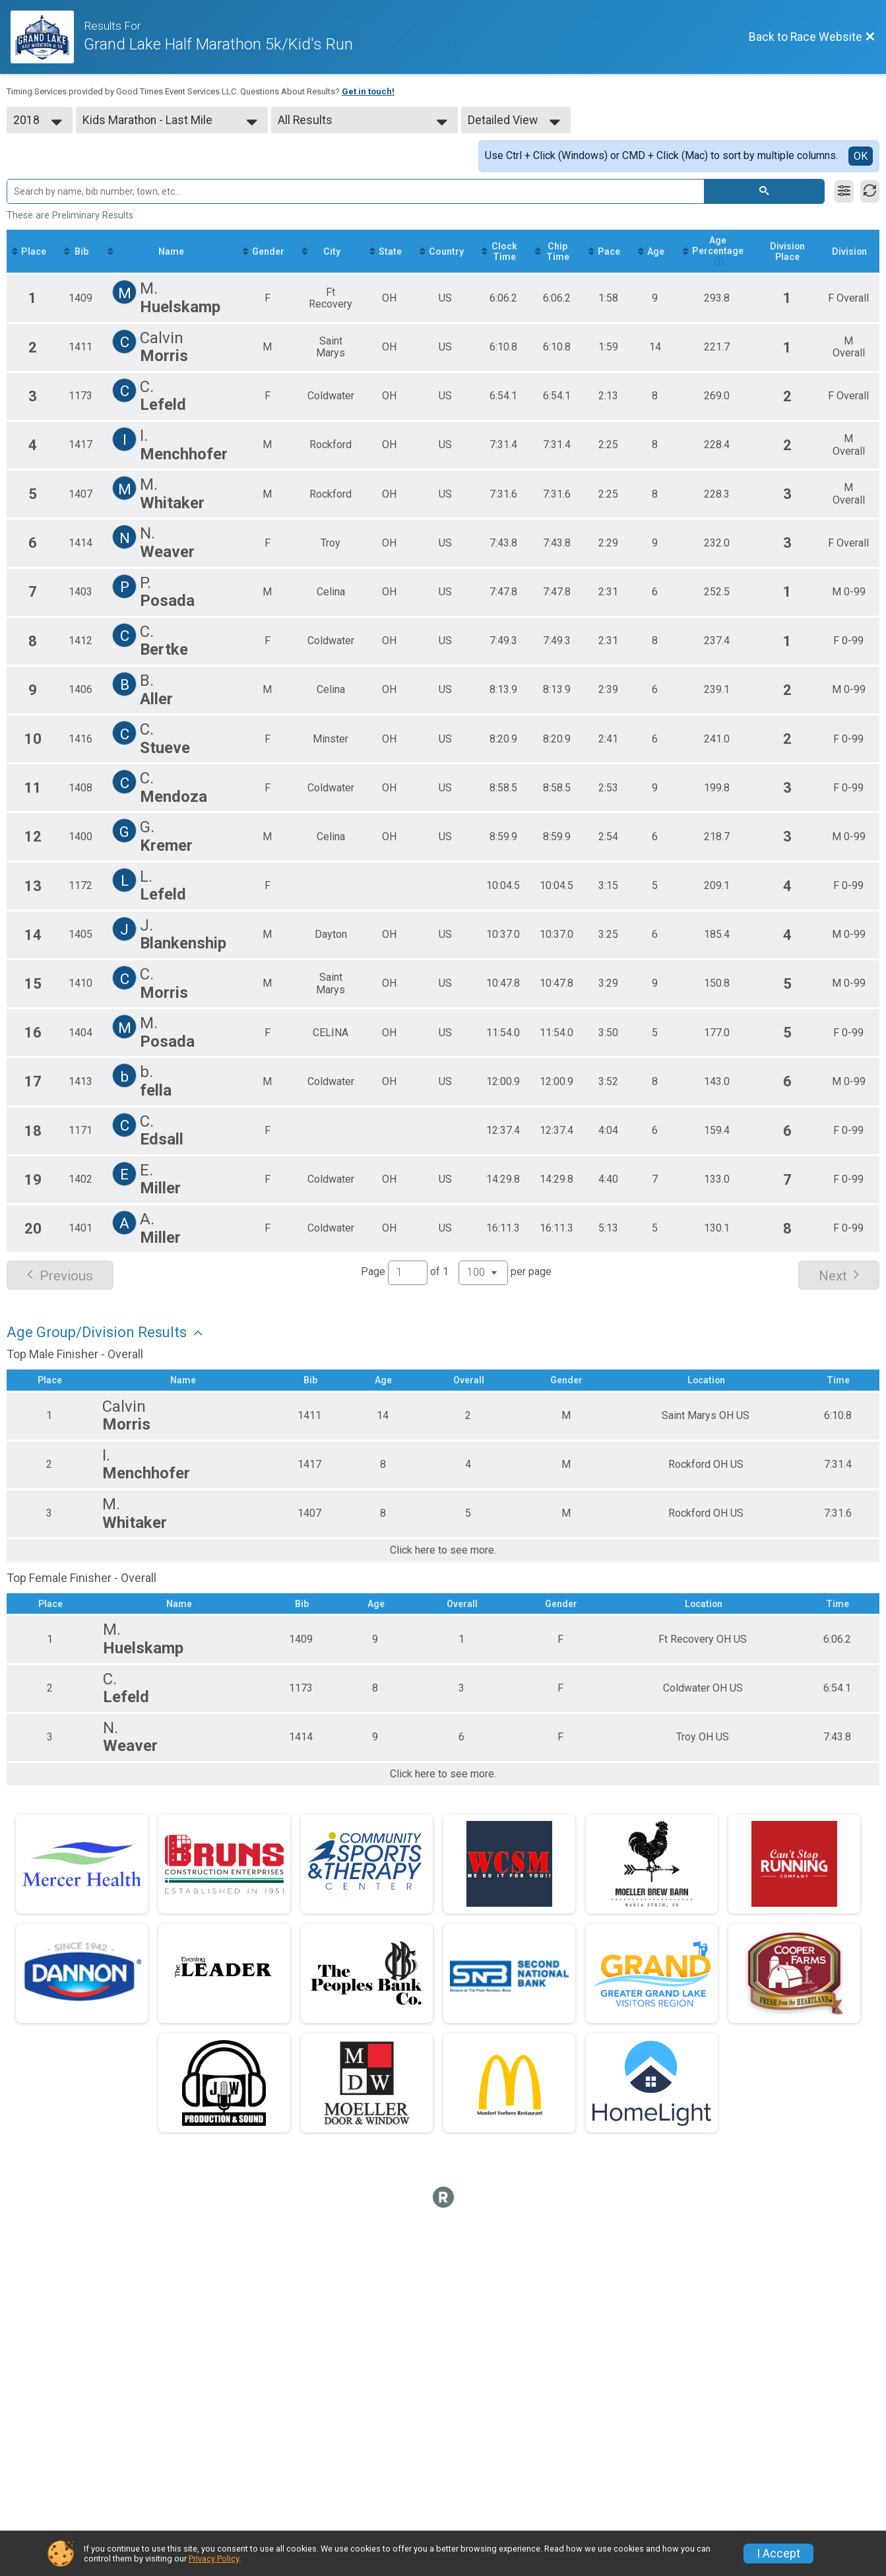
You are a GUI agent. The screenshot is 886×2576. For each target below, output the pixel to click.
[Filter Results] (844, 191)
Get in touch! (368, 91)
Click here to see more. (443, 1551)
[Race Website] (47, 37)
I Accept (778, 2553)
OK (861, 156)
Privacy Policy (214, 2558)
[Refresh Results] (869, 191)
